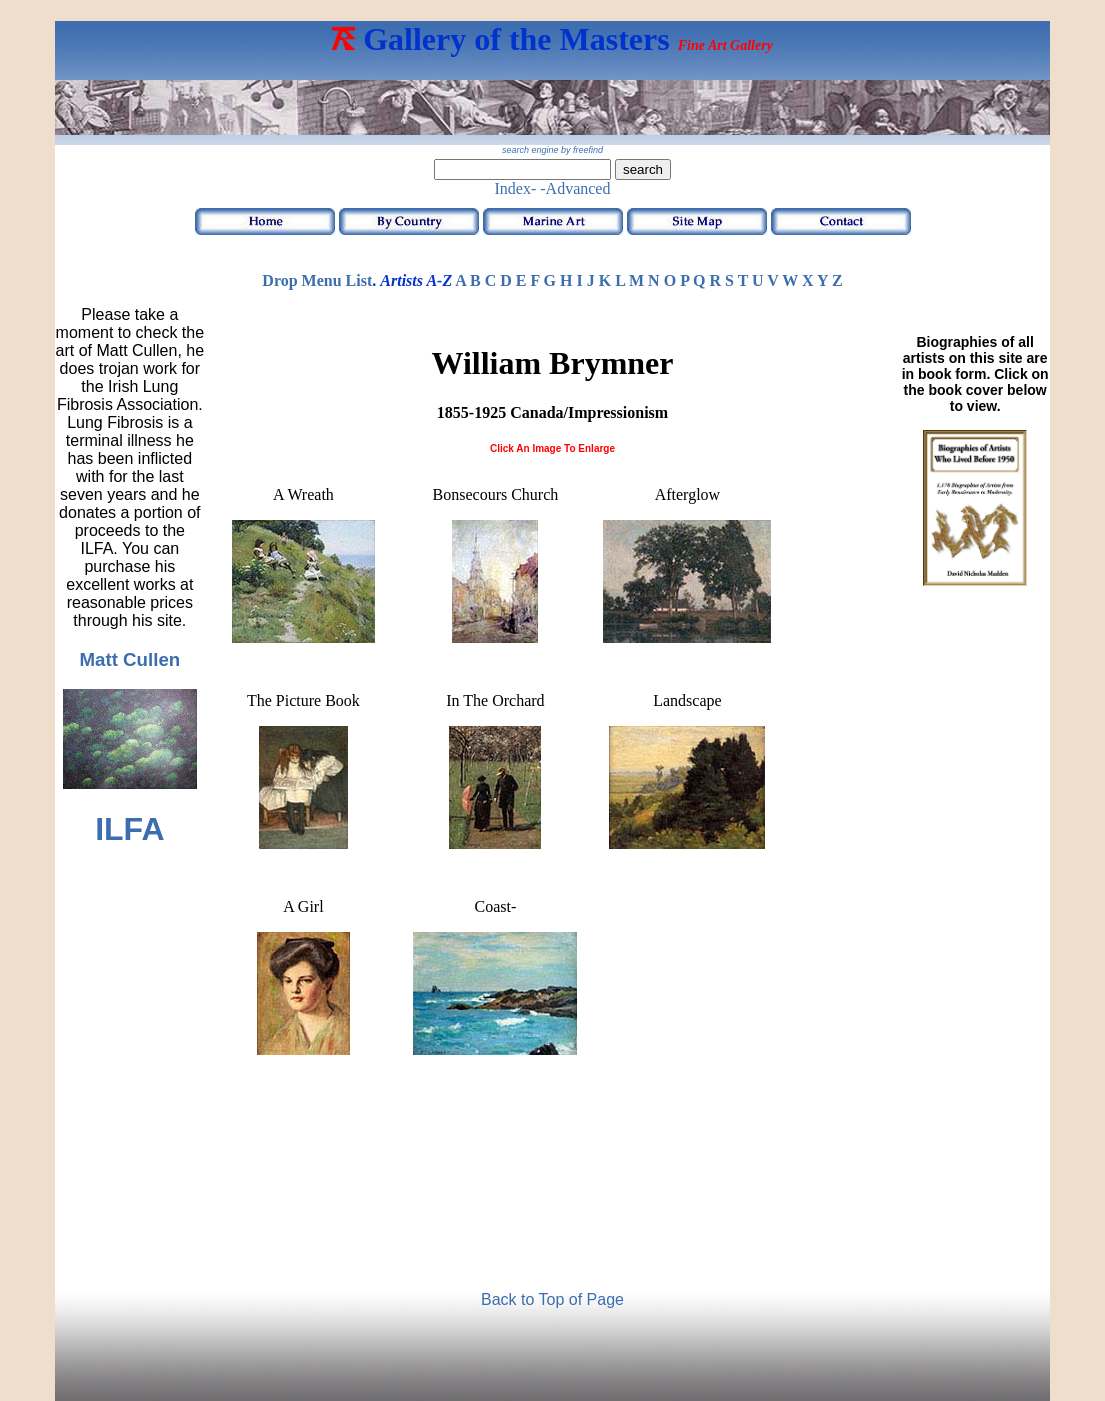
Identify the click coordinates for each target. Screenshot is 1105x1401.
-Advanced (575, 188)
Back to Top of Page (552, 1299)
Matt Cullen (129, 659)
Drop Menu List (317, 280)
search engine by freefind (552, 150)
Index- (516, 188)
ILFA (129, 829)
